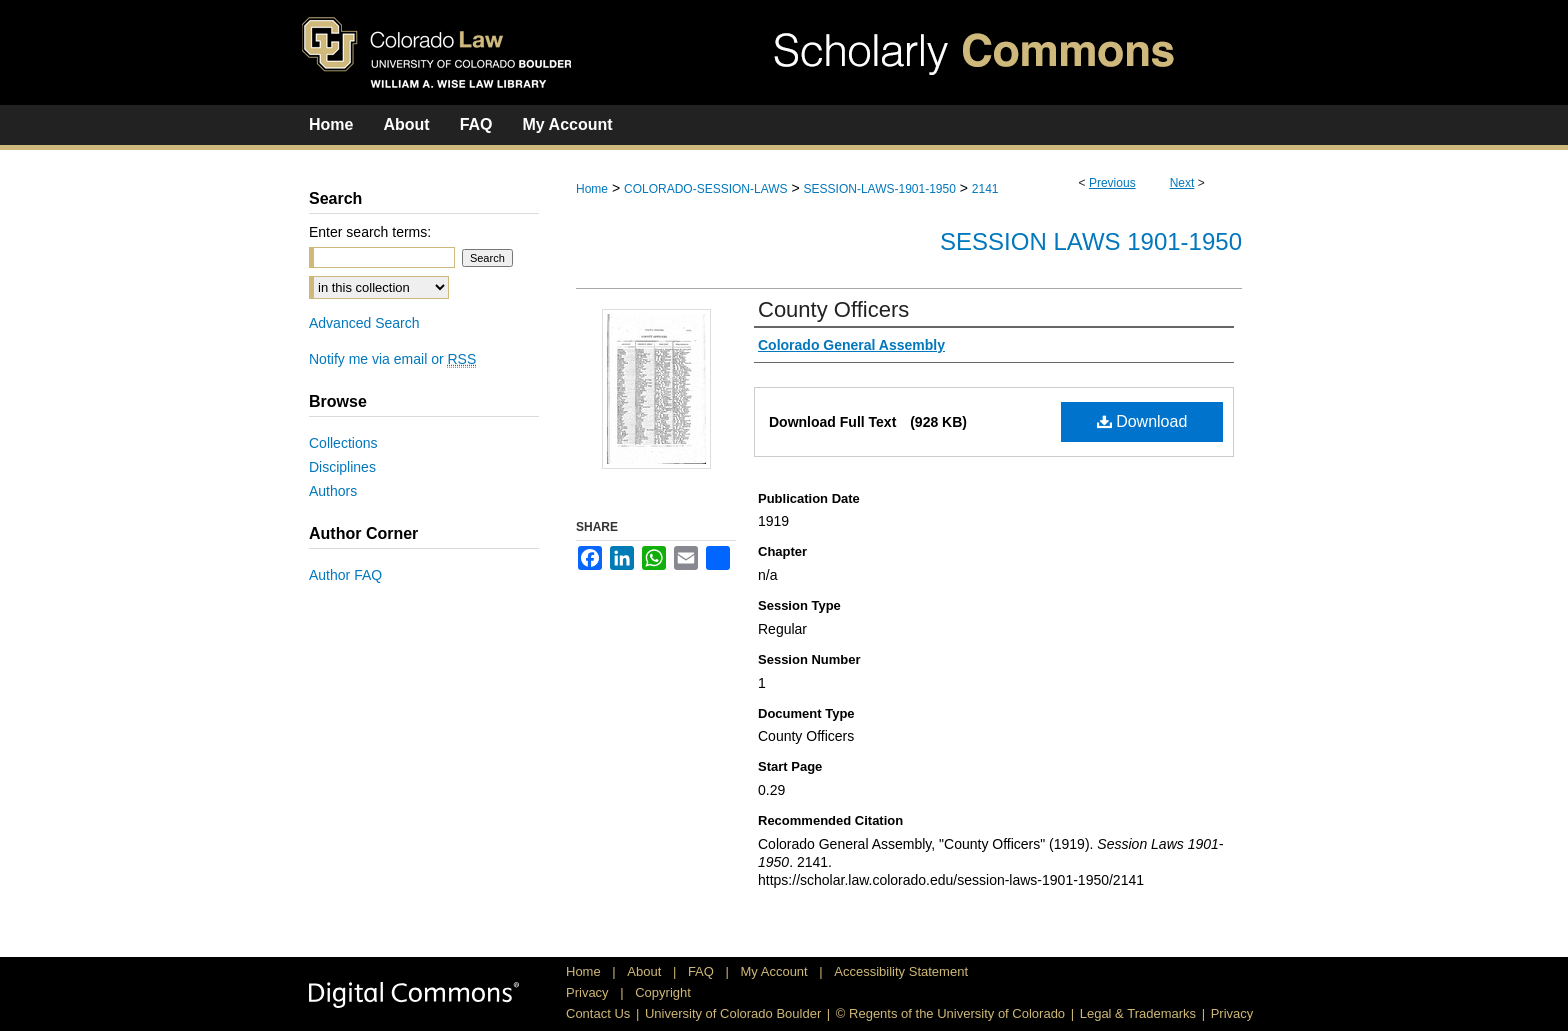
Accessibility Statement (901, 971)
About (646, 971)
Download (1142, 421)
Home (592, 189)
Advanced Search (364, 323)
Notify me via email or (392, 359)
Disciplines (342, 467)
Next (1182, 183)
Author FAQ (345, 575)
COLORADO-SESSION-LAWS (706, 189)
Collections (343, 443)
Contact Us (598, 1013)
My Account (776, 971)
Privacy (589, 992)
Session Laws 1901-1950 (1091, 241)
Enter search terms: (370, 232)
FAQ (703, 971)
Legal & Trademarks (1138, 1013)
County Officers (833, 309)
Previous (1112, 183)
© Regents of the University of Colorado (950, 1013)
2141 (985, 189)
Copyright (663, 992)
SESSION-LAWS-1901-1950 (880, 189)
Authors (333, 491)
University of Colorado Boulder (733, 1013)
